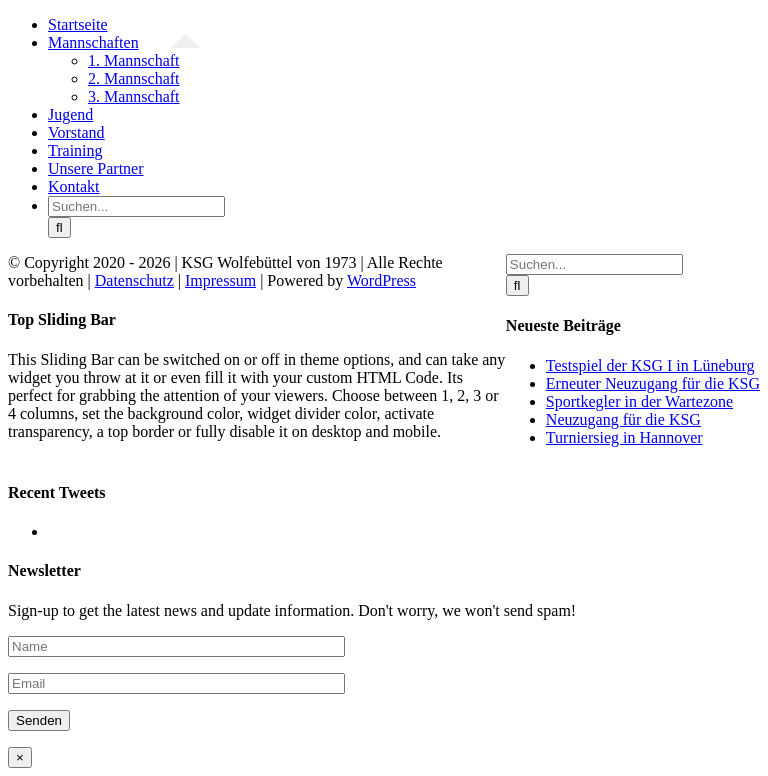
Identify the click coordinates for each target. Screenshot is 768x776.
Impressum (220, 280)
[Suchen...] (136, 206)
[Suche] (59, 227)
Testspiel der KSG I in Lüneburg (650, 365)
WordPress (381, 280)
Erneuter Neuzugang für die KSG (653, 383)
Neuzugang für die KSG (623, 419)
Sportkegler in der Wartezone (639, 401)
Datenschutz (134, 280)
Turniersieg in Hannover (624, 437)
